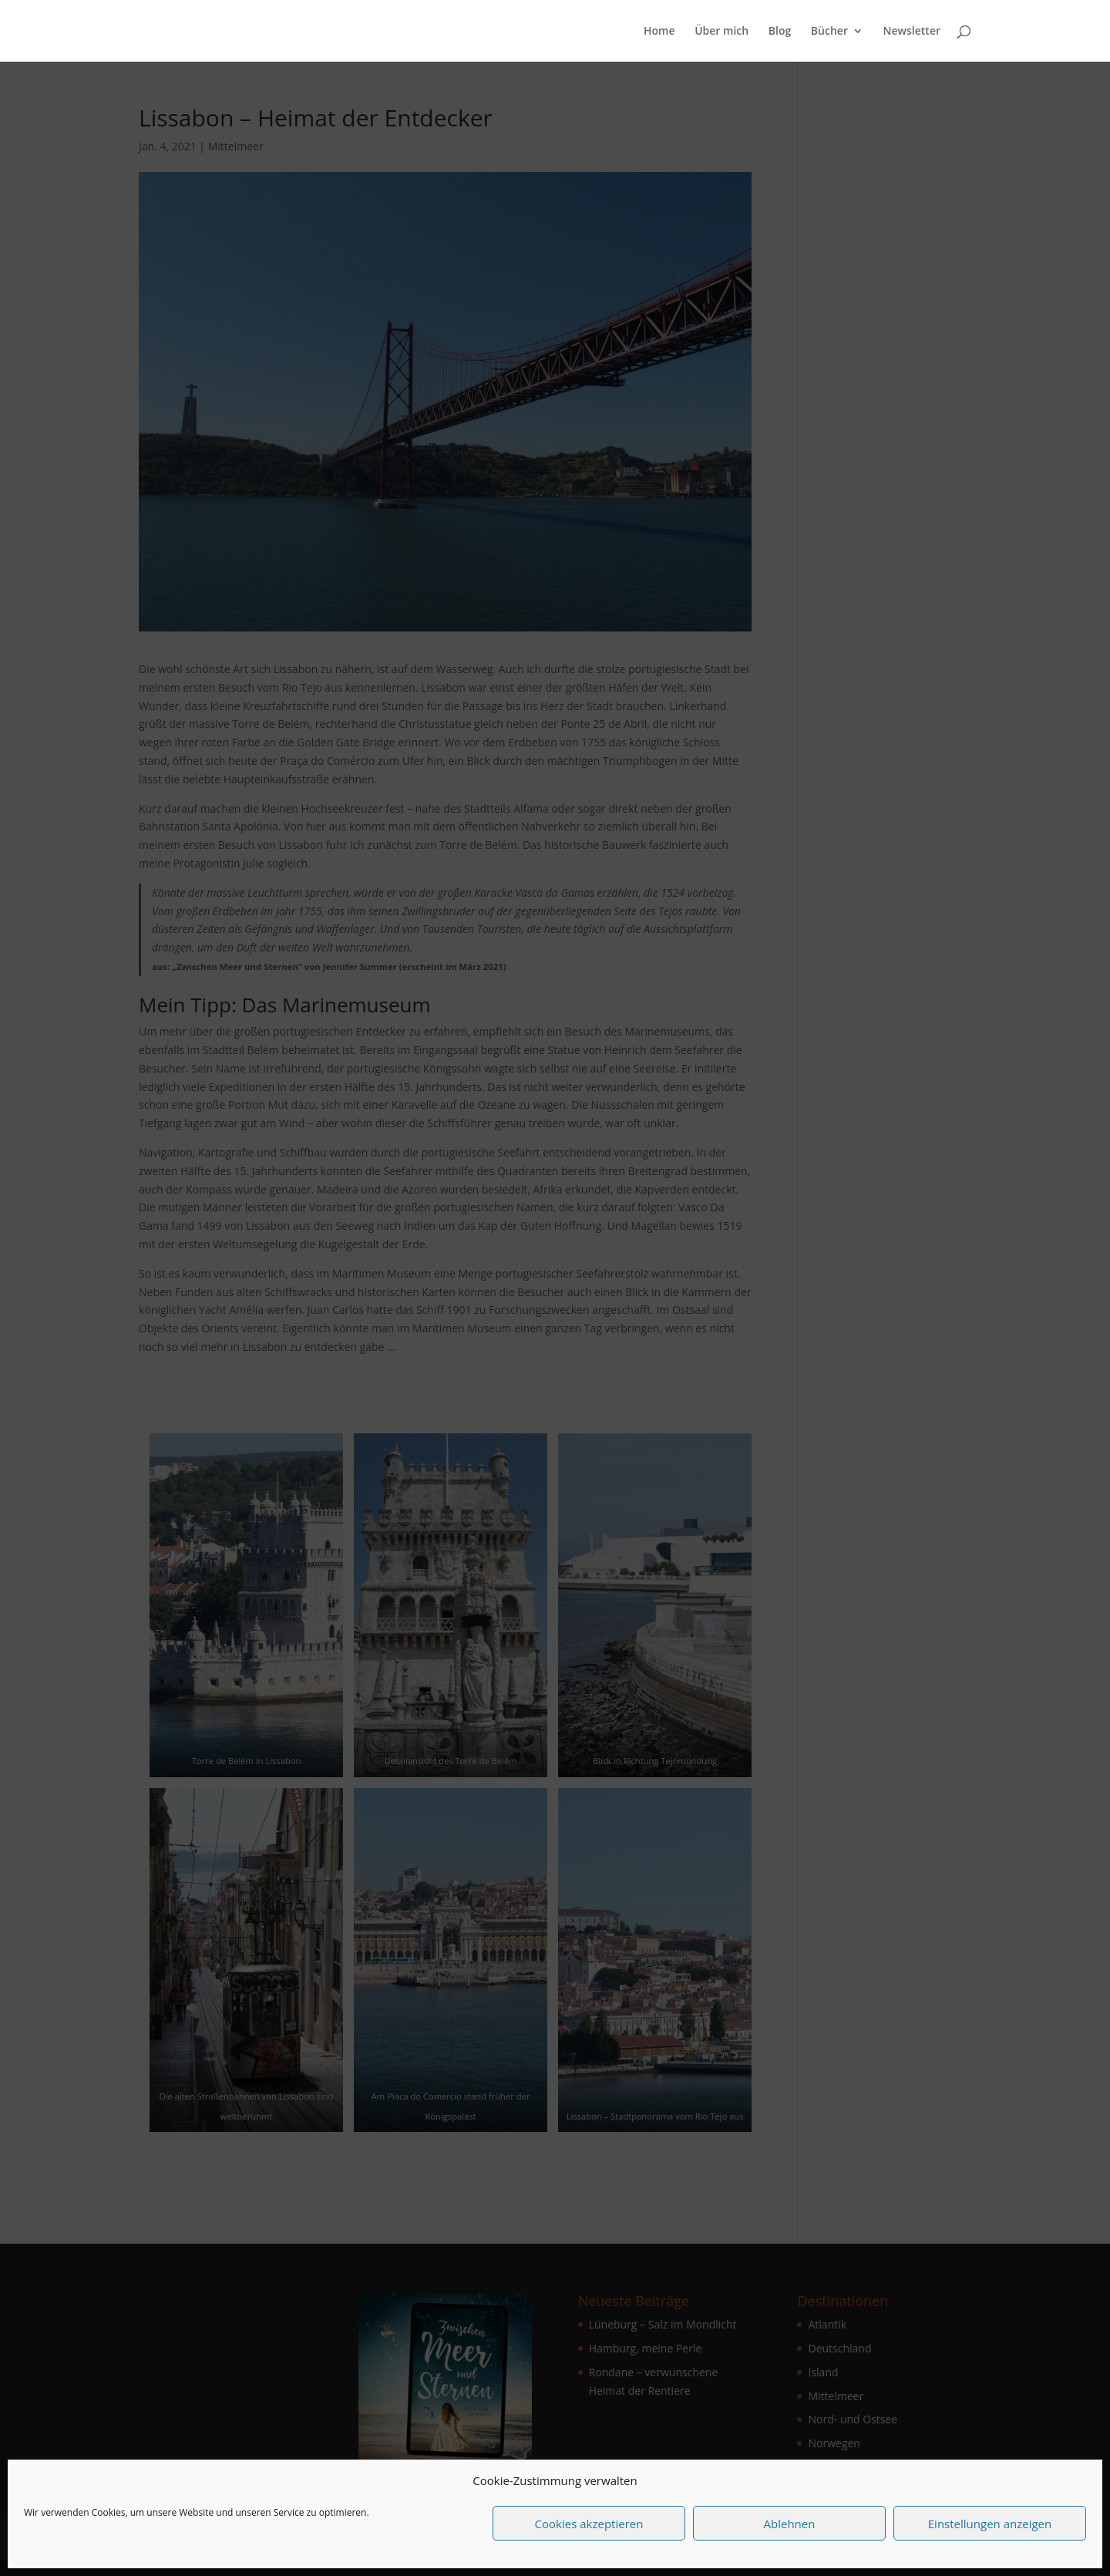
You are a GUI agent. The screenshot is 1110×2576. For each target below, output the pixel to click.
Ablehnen (790, 2523)
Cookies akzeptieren (589, 2523)
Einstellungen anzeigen (989, 2523)
